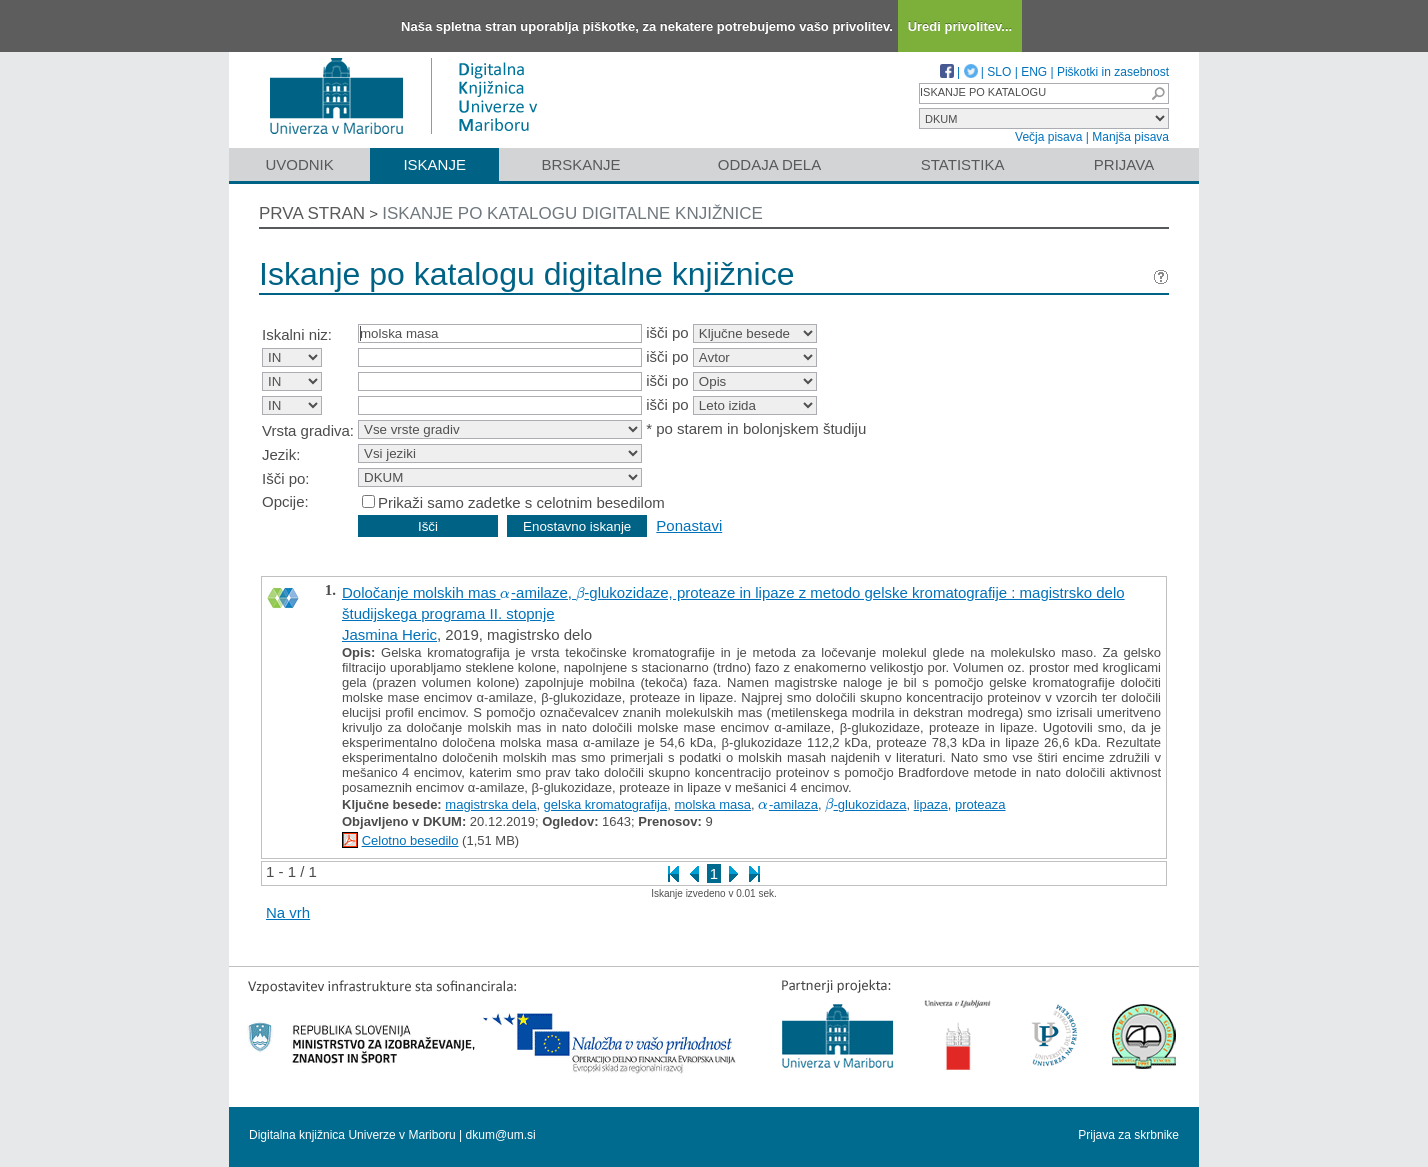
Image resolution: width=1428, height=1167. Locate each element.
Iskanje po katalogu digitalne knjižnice (572, 213)
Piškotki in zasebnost (1113, 72)
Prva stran (312, 213)
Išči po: (286, 478)
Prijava (1124, 164)
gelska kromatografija (606, 804)
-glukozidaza (865, 804)
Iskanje (434, 164)
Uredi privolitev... (960, 26)
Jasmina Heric (389, 634)
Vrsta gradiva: (308, 430)
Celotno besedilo (410, 840)
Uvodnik (299, 164)
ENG (1034, 72)
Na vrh (288, 912)
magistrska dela (490, 804)
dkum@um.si (501, 1135)
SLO (999, 72)
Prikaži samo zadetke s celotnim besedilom (521, 502)
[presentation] (505, 592)
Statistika (963, 164)
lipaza (931, 804)
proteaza (980, 804)
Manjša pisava (1130, 137)
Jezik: (281, 454)
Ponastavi (689, 525)
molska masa (712, 804)
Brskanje (580, 164)
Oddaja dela (769, 164)
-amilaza (788, 804)
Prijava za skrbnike (1128, 1135)
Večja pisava (1048, 137)
